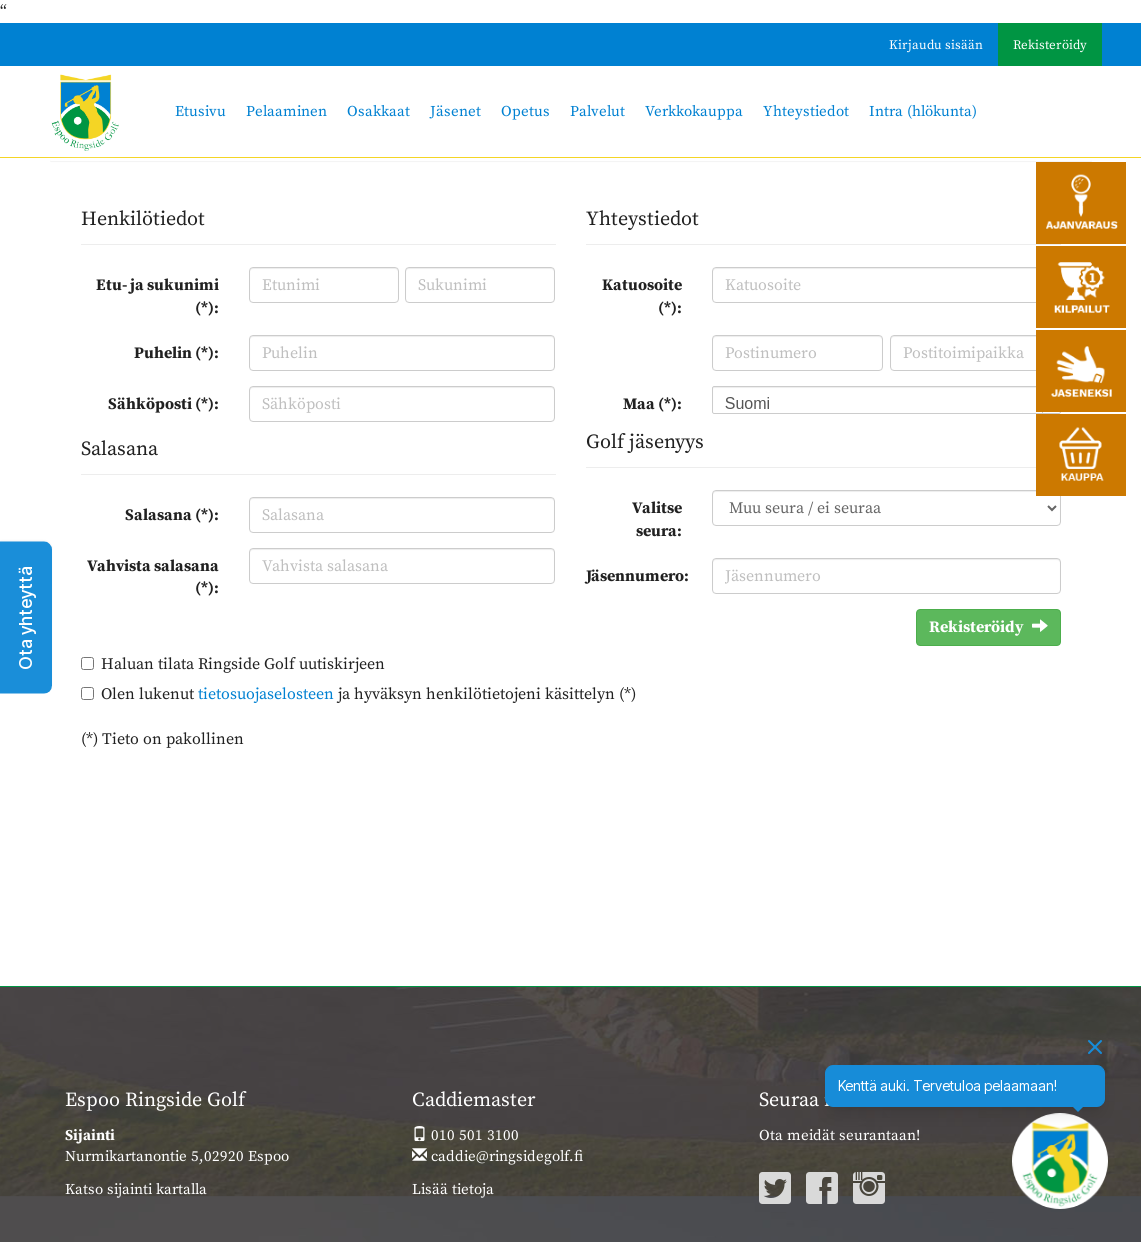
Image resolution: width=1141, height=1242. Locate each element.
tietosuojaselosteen (266, 694)
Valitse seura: (657, 519)
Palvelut (597, 111)
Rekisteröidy (1050, 45)
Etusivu (200, 111)
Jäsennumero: (637, 576)
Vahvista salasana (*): (153, 577)
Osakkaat (378, 111)
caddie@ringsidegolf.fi (497, 1156)
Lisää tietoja (453, 1189)
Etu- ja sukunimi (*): (157, 296)
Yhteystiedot (806, 111)
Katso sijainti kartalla (136, 1189)
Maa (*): (652, 404)
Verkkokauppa (694, 111)
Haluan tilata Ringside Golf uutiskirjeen (243, 664)
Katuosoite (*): (642, 296)
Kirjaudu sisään (936, 45)
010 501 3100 (465, 1135)
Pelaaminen (286, 111)
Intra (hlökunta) (923, 111)
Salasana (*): (172, 515)
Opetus (525, 111)
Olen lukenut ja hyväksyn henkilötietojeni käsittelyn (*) (368, 694)
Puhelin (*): (176, 353)
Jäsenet (455, 111)
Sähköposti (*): (163, 404)
